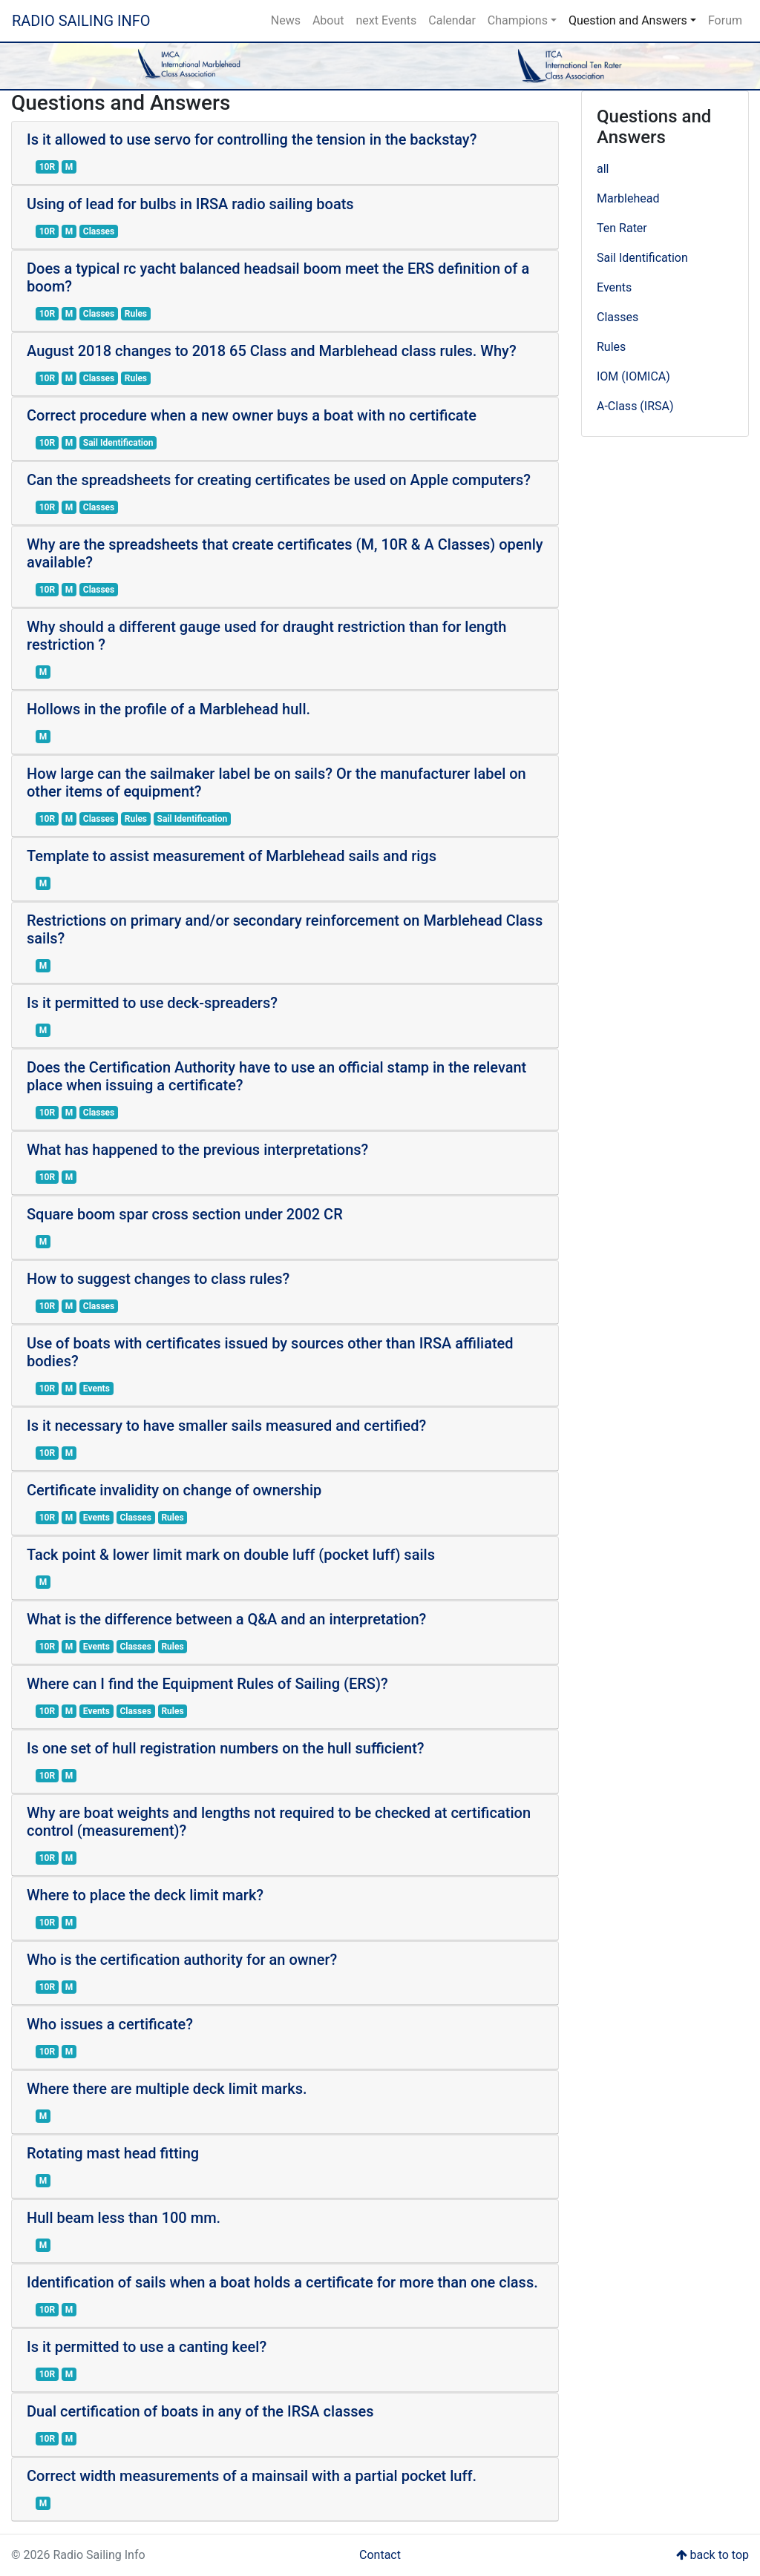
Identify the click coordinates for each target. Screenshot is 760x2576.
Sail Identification (642, 258)
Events (614, 287)
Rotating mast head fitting (113, 2153)
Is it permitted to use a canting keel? (146, 2347)
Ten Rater (622, 228)
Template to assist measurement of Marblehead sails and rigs (231, 856)
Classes (617, 317)
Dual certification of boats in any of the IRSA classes (200, 2411)
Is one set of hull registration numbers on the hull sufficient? (226, 1748)
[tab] (285, 153)
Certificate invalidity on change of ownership (174, 1490)
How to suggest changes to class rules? (158, 1279)
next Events (386, 20)
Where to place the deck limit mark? (145, 1895)
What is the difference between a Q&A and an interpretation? (226, 1619)
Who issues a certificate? (110, 2024)
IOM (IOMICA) (633, 376)
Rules (611, 347)
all (603, 169)
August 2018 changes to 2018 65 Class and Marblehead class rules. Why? (272, 351)
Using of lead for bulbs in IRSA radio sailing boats (190, 204)
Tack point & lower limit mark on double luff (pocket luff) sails (231, 1555)
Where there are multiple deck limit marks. (167, 2089)
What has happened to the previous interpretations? (197, 1150)
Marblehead (628, 198)
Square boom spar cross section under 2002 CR (185, 1214)
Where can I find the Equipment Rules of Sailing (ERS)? (207, 1684)
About (328, 20)
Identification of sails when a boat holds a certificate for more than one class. (282, 2282)
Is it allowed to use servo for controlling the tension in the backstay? (251, 139)
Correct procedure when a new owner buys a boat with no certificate (251, 415)
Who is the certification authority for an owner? (182, 1960)
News (286, 20)
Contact (380, 2555)
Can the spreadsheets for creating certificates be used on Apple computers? (279, 480)
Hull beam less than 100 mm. (123, 2218)
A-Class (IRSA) (635, 406)
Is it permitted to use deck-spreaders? (152, 1003)
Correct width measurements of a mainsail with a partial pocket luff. (251, 2476)
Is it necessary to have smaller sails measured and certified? (226, 1425)
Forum (725, 20)
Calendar (451, 20)
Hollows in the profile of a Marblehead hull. (168, 709)
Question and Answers (628, 20)
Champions (518, 20)
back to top (712, 2555)
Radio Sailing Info (81, 21)
